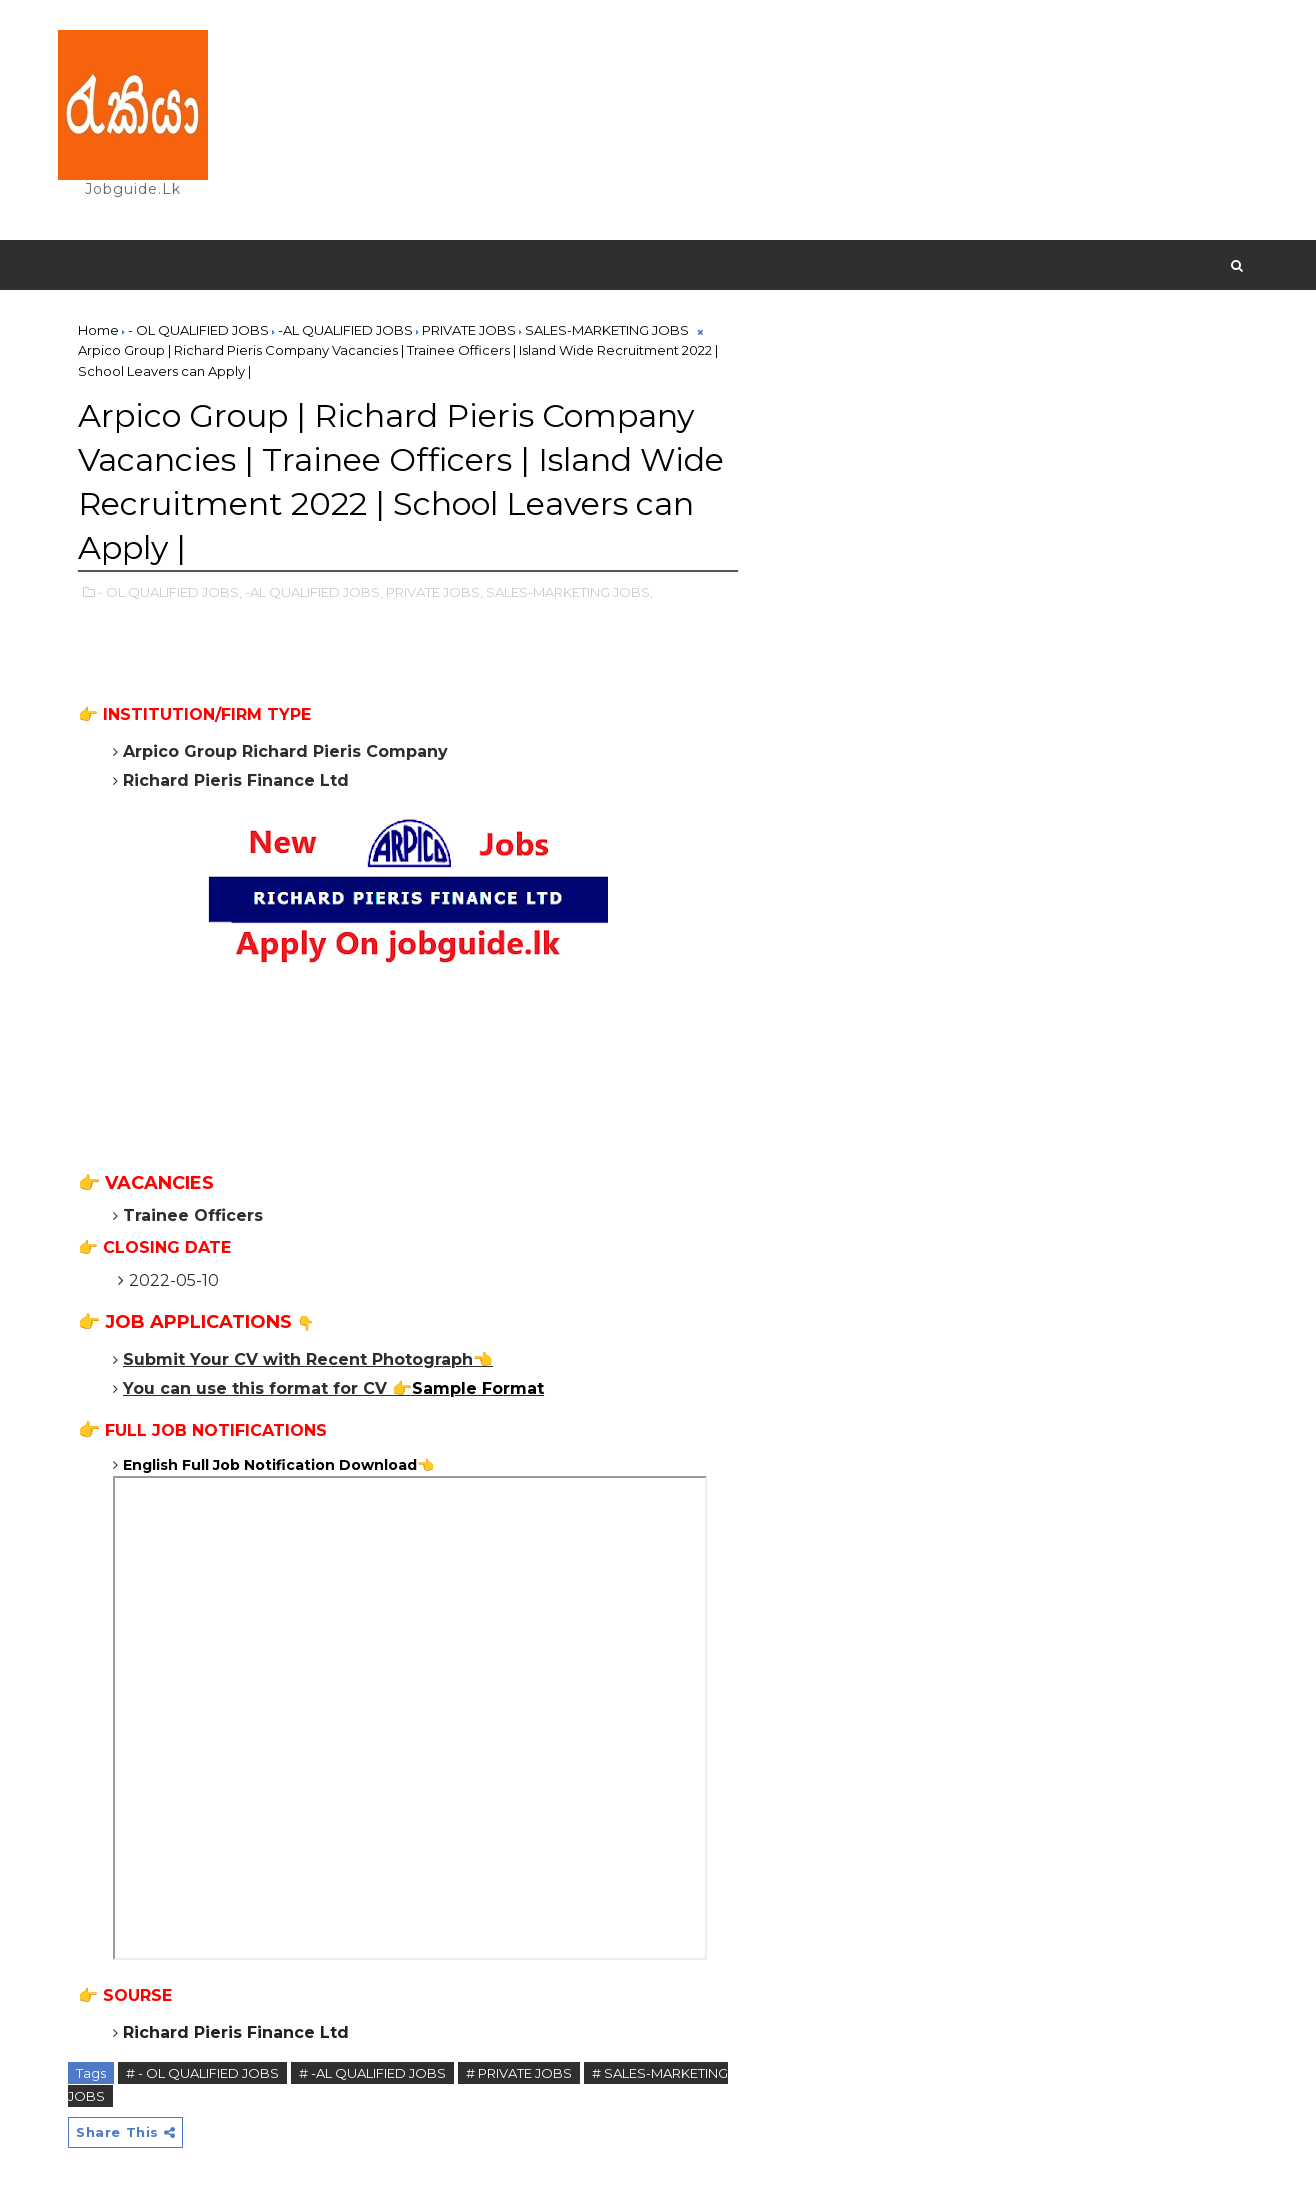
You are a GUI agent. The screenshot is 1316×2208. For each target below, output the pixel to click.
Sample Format (478, 1388)
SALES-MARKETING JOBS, (569, 592)
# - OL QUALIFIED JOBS (202, 2073)
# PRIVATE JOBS (519, 2073)
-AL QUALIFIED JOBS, (314, 592)
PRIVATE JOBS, (434, 592)
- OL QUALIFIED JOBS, (170, 592)
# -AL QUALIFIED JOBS (372, 2073)
